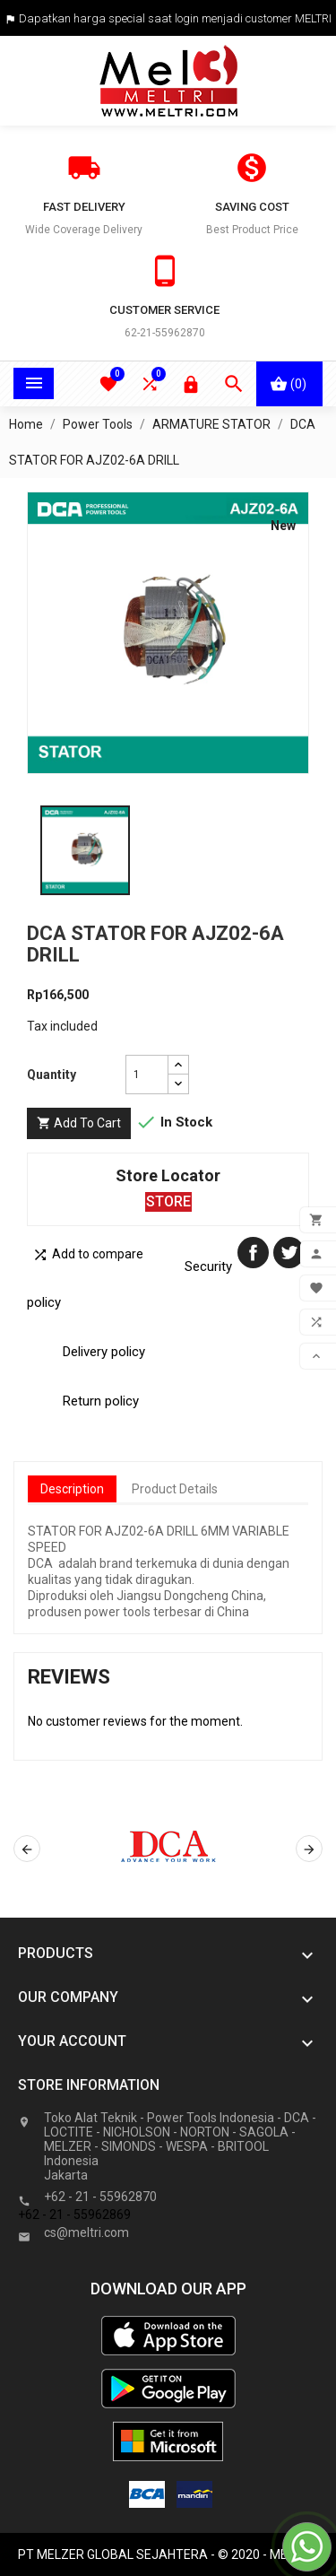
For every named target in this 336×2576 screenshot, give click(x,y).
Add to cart (79, 1123)
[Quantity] (146, 1074)
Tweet (289, 1252)
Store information (88, 2084)
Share (253, 1252)
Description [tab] (72, 1489)
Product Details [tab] (175, 1489)
